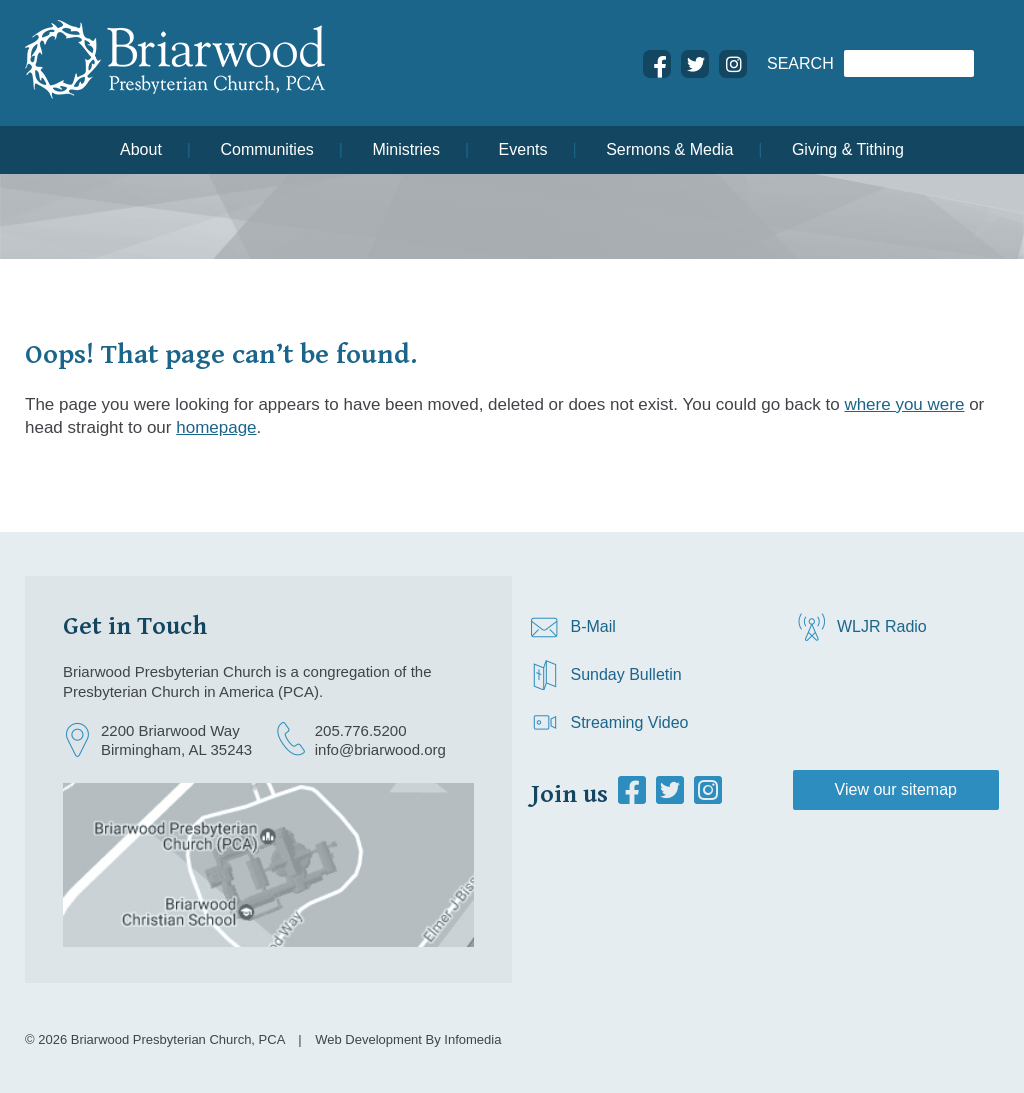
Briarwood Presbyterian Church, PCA (178, 1039)
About (141, 149)
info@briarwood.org (380, 749)
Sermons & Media (669, 149)
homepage (216, 427)
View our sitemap (896, 789)
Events (523, 149)
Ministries (406, 149)
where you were (904, 404)
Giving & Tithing (848, 149)
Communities (266, 149)
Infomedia (472, 1039)
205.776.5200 (361, 730)
